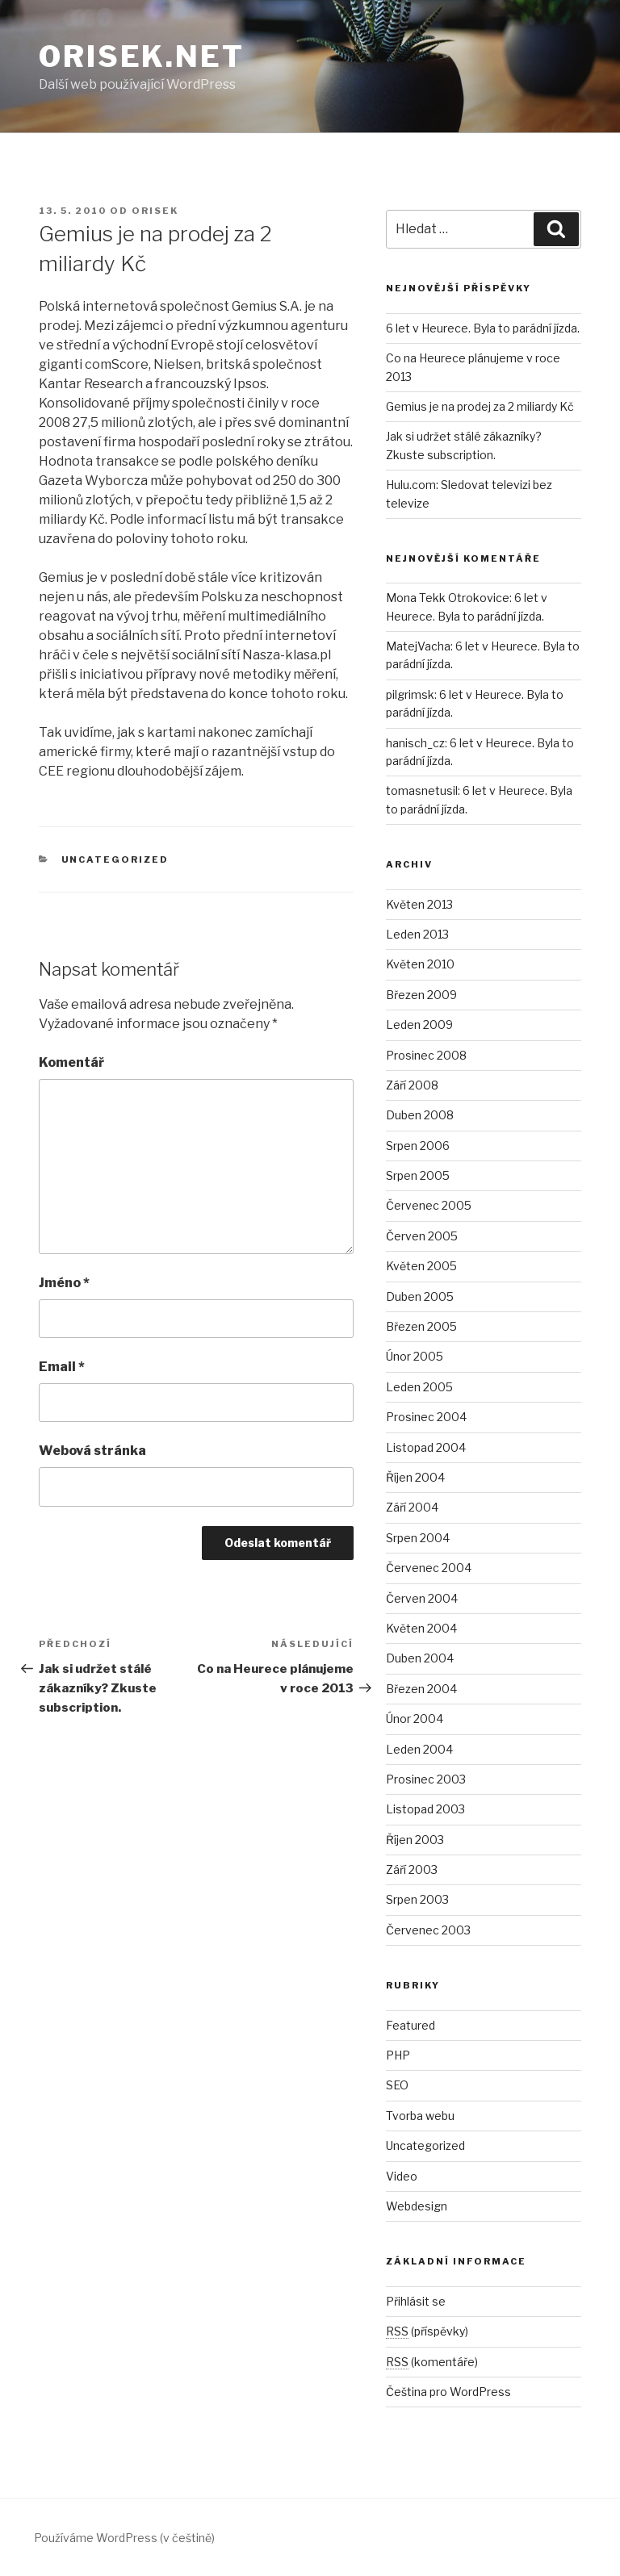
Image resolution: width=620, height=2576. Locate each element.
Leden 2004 (419, 1749)
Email (62, 1366)
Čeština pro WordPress (448, 2391)
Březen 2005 (421, 1326)
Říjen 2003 (415, 1839)
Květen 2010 (420, 964)
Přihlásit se (416, 2301)
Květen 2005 (421, 1266)
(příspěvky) (427, 2331)
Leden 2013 (417, 934)
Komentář (71, 1062)
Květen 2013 (419, 904)
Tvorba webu (420, 2115)
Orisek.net (142, 56)
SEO (397, 2085)
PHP (398, 2055)
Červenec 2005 (428, 1205)
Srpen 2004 (418, 1538)
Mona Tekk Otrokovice (447, 597)
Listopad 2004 (426, 1447)
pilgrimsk (410, 694)
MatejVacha (418, 646)
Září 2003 (412, 1869)
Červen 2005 (422, 1236)
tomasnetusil (422, 790)
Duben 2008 (420, 1115)
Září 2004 (412, 1507)
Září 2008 (412, 1085)
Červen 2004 (422, 1598)
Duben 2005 (420, 1296)
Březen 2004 (421, 1689)
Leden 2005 (419, 1387)
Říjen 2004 (415, 1477)
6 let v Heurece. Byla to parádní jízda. (483, 328)
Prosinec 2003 (426, 1779)
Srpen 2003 (417, 1899)
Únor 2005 (414, 1356)
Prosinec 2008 (426, 1055)
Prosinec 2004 (426, 1417)
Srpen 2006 (418, 1145)
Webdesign (416, 2206)
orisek (155, 210)
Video (401, 2176)
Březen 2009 (421, 995)
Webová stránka (92, 1450)
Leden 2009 (419, 1024)
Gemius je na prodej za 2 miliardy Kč (480, 406)
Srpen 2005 (418, 1175)
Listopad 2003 (425, 1809)
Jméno (64, 1282)
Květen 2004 (421, 1628)
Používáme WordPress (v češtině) (124, 2538)
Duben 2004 (420, 1658)
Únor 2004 (414, 1718)
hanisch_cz (415, 743)
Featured (410, 2025)
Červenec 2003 (428, 1930)
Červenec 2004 (428, 1567)
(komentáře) (432, 2362)
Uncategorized (115, 859)
